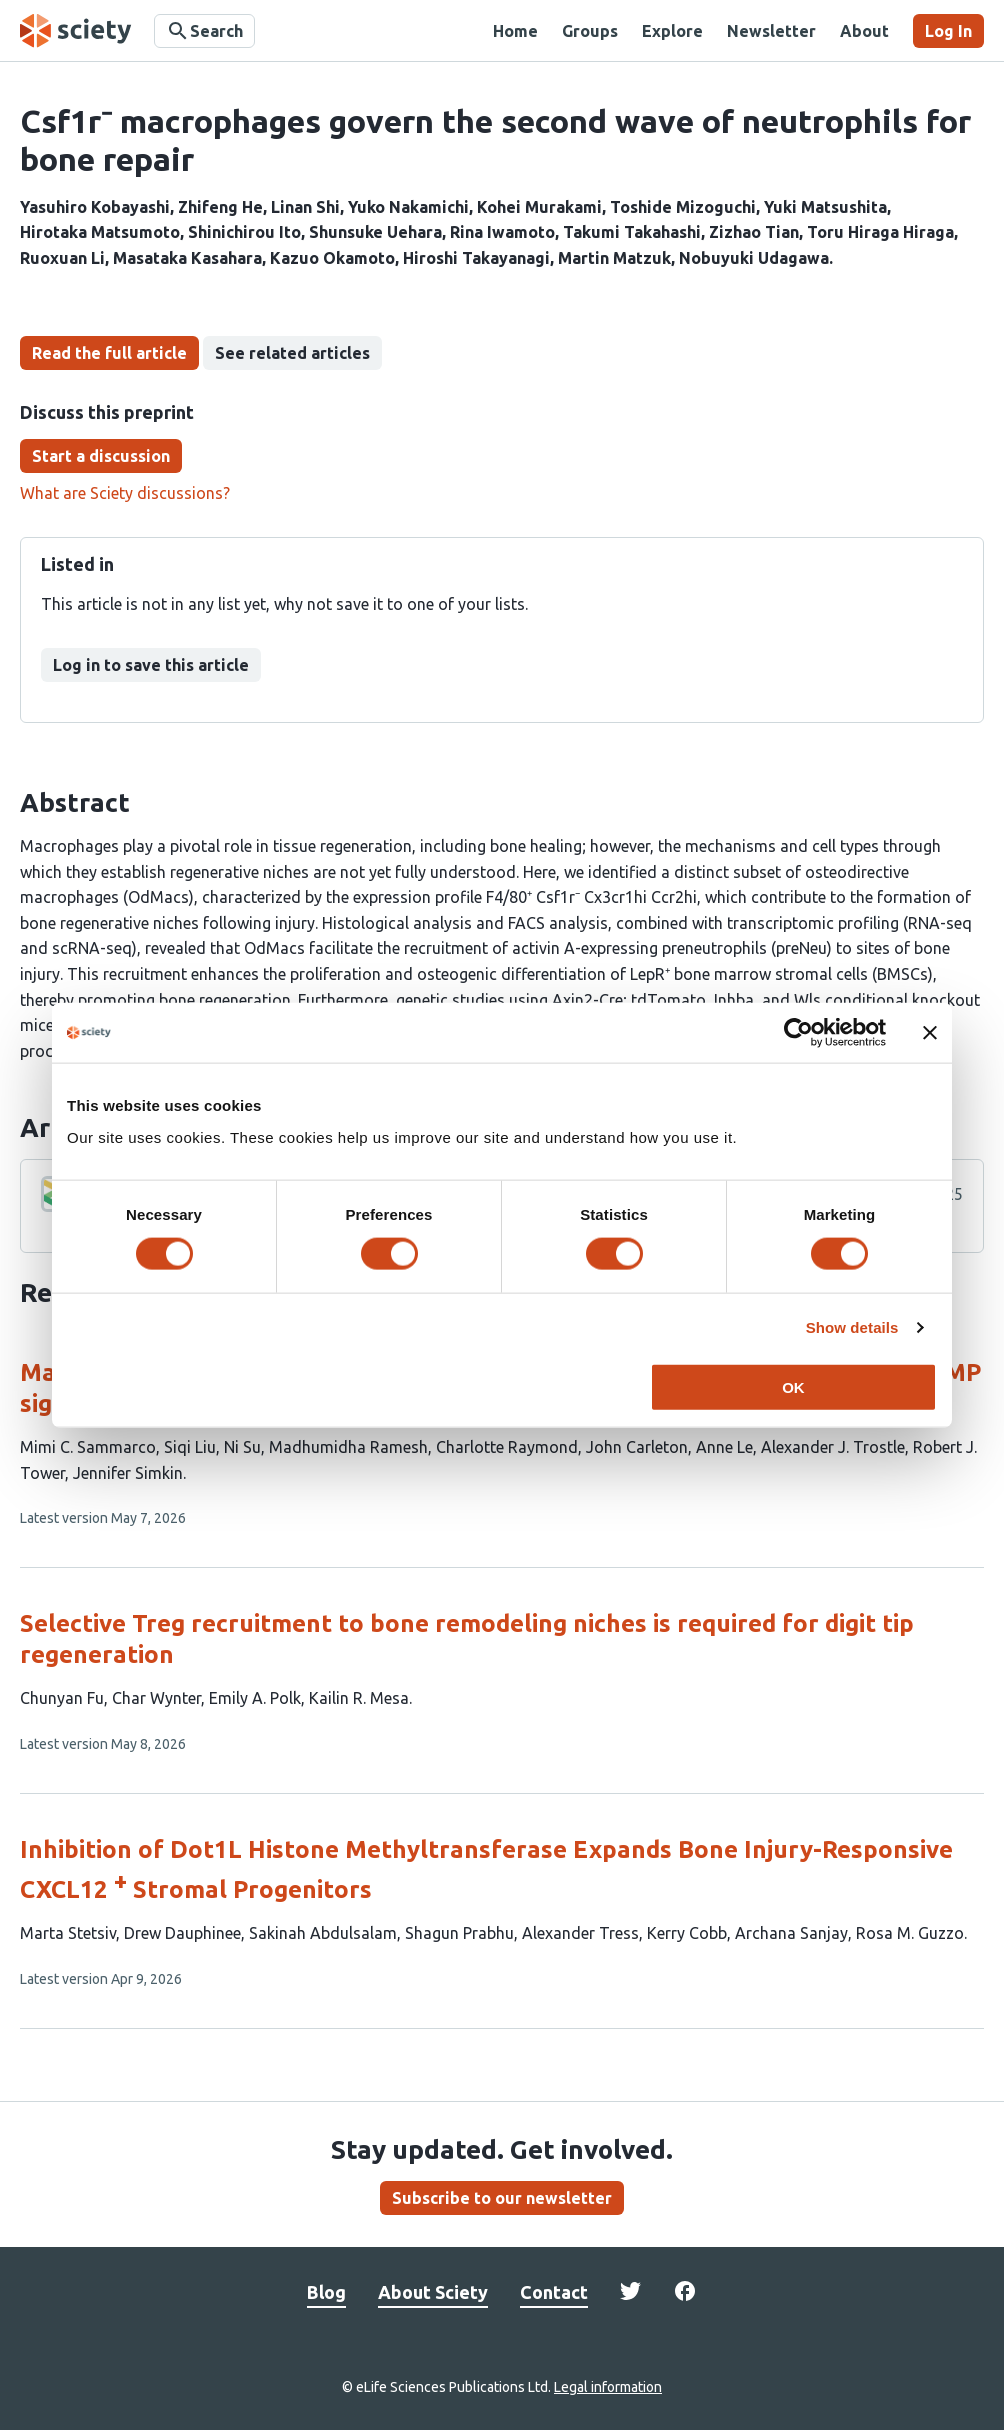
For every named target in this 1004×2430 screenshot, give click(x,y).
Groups (590, 31)
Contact (554, 2292)
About (864, 31)
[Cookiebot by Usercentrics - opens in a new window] (798, 1033)
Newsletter (771, 31)
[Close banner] (930, 1033)
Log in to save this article (151, 665)
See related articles (292, 353)
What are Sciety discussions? (125, 493)
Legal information (608, 2387)
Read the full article (109, 353)
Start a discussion (101, 456)
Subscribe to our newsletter (502, 2198)
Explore (672, 31)
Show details (852, 1327)
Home (515, 31)
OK (793, 1386)
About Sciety (433, 2292)
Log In (948, 31)
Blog (326, 2292)
